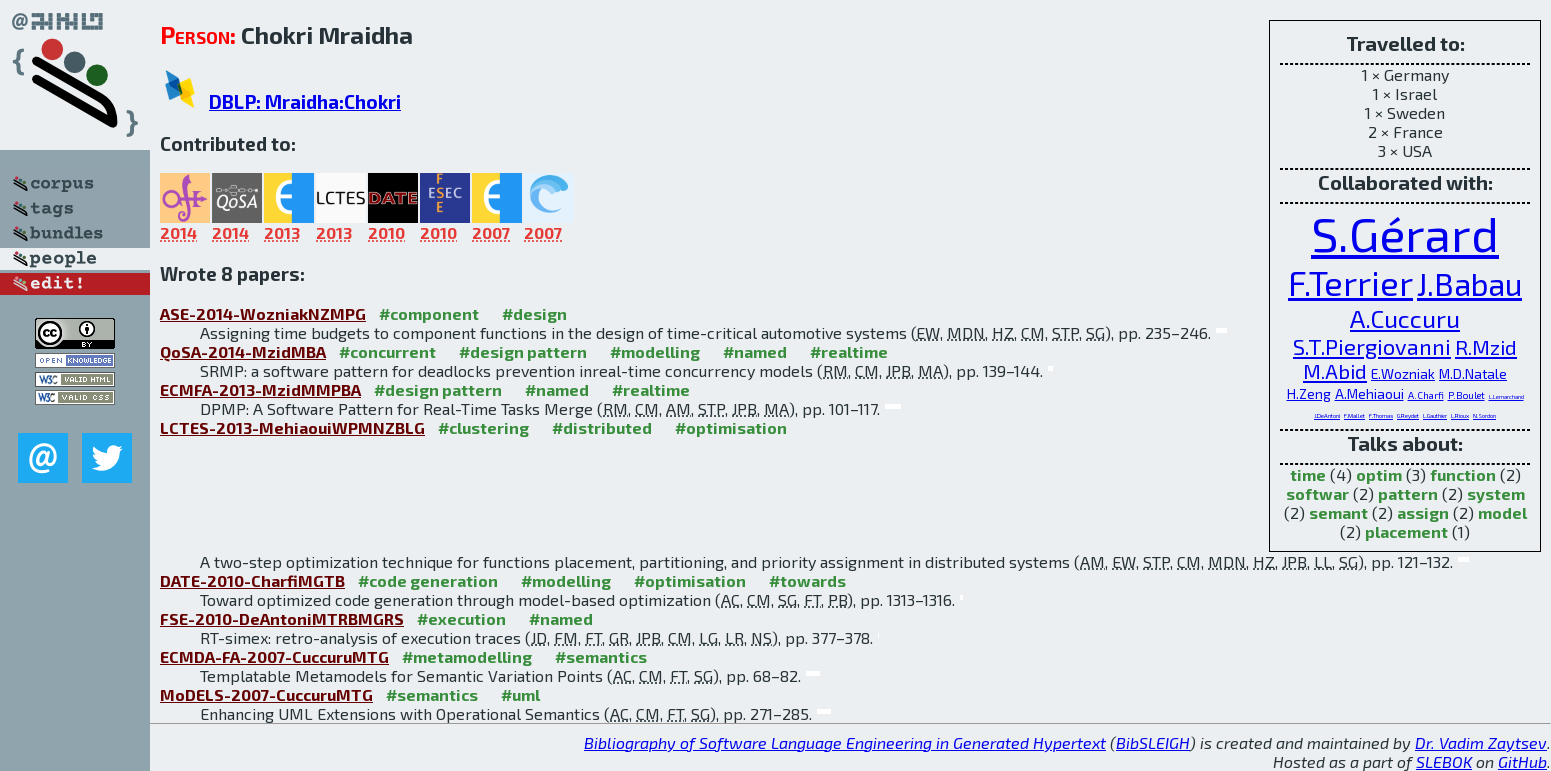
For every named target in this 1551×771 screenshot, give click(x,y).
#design (534, 313)
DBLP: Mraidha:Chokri (305, 101)
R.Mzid (1486, 347)
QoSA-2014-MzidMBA (243, 351)
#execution (461, 618)
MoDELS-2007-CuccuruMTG (266, 694)
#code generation (428, 580)
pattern (1408, 493)
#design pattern (523, 351)
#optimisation (731, 427)
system (1496, 493)
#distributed (602, 427)
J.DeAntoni (1327, 415)
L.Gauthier (1435, 415)
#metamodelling (467, 656)
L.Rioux (1460, 415)
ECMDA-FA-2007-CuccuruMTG (274, 656)
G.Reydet (1408, 415)
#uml (520, 694)
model (1502, 512)
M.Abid (1335, 371)
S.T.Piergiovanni (1372, 346)
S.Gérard (1405, 233)
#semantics (601, 656)
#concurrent (387, 351)
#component (429, 313)
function (1463, 474)
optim (1379, 474)
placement (1406, 531)
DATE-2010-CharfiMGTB (252, 580)
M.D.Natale (1473, 373)
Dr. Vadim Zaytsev (1481, 742)
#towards (807, 580)
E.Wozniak (1403, 373)
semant (1338, 512)
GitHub (1522, 761)
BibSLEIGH (1153, 742)
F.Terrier (1350, 282)
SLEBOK (1444, 761)
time (1308, 474)
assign (1423, 512)
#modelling (655, 351)
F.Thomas (1381, 415)
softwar (1317, 493)
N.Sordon (1484, 415)
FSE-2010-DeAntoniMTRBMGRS (282, 618)
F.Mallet (1354, 415)
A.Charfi (1426, 395)
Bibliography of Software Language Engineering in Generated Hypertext (845, 742)
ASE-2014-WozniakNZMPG (263, 313)
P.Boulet (1466, 395)
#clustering (483, 427)
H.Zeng (1309, 393)
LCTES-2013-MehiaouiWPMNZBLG (292, 427)
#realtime (849, 351)
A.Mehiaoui (1369, 393)
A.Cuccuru (1405, 318)
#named (755, 351)
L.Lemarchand (1506, 396)
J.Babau (1469, 283)
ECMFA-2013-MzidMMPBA (260, 389)
